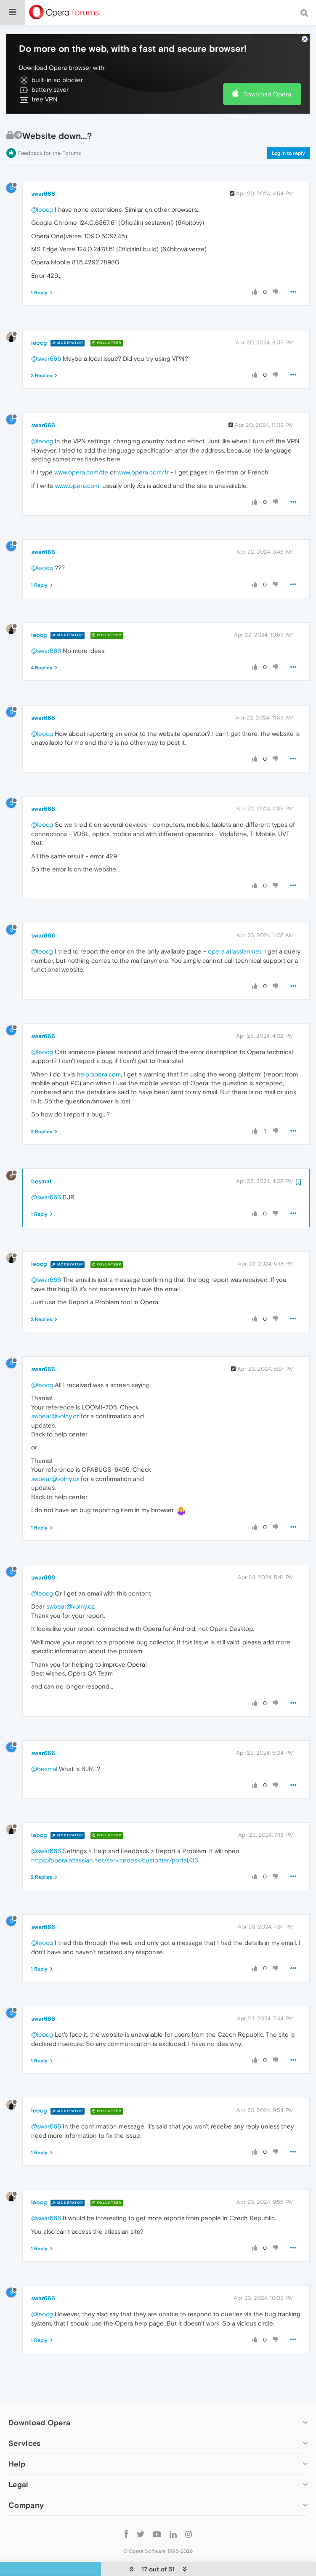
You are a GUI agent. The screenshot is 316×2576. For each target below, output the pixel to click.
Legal (18, 2467)
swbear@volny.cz (55, 1398)
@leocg (42, 192)
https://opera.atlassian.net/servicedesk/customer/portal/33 (114, 1842)
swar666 (43, 176)
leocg (39, 325)
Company (26, 2487)
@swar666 (46, 340)
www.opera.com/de (81, 454)
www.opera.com (77, 468)
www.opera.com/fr (143, 454)
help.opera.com (99, 1056)
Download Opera (267, 76)
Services (24, 2425)
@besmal (44, 1751)
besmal (41, 1164)
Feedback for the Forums (49, 136)
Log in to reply (288, 136)
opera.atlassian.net (234, 934)
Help (16, 2446)
